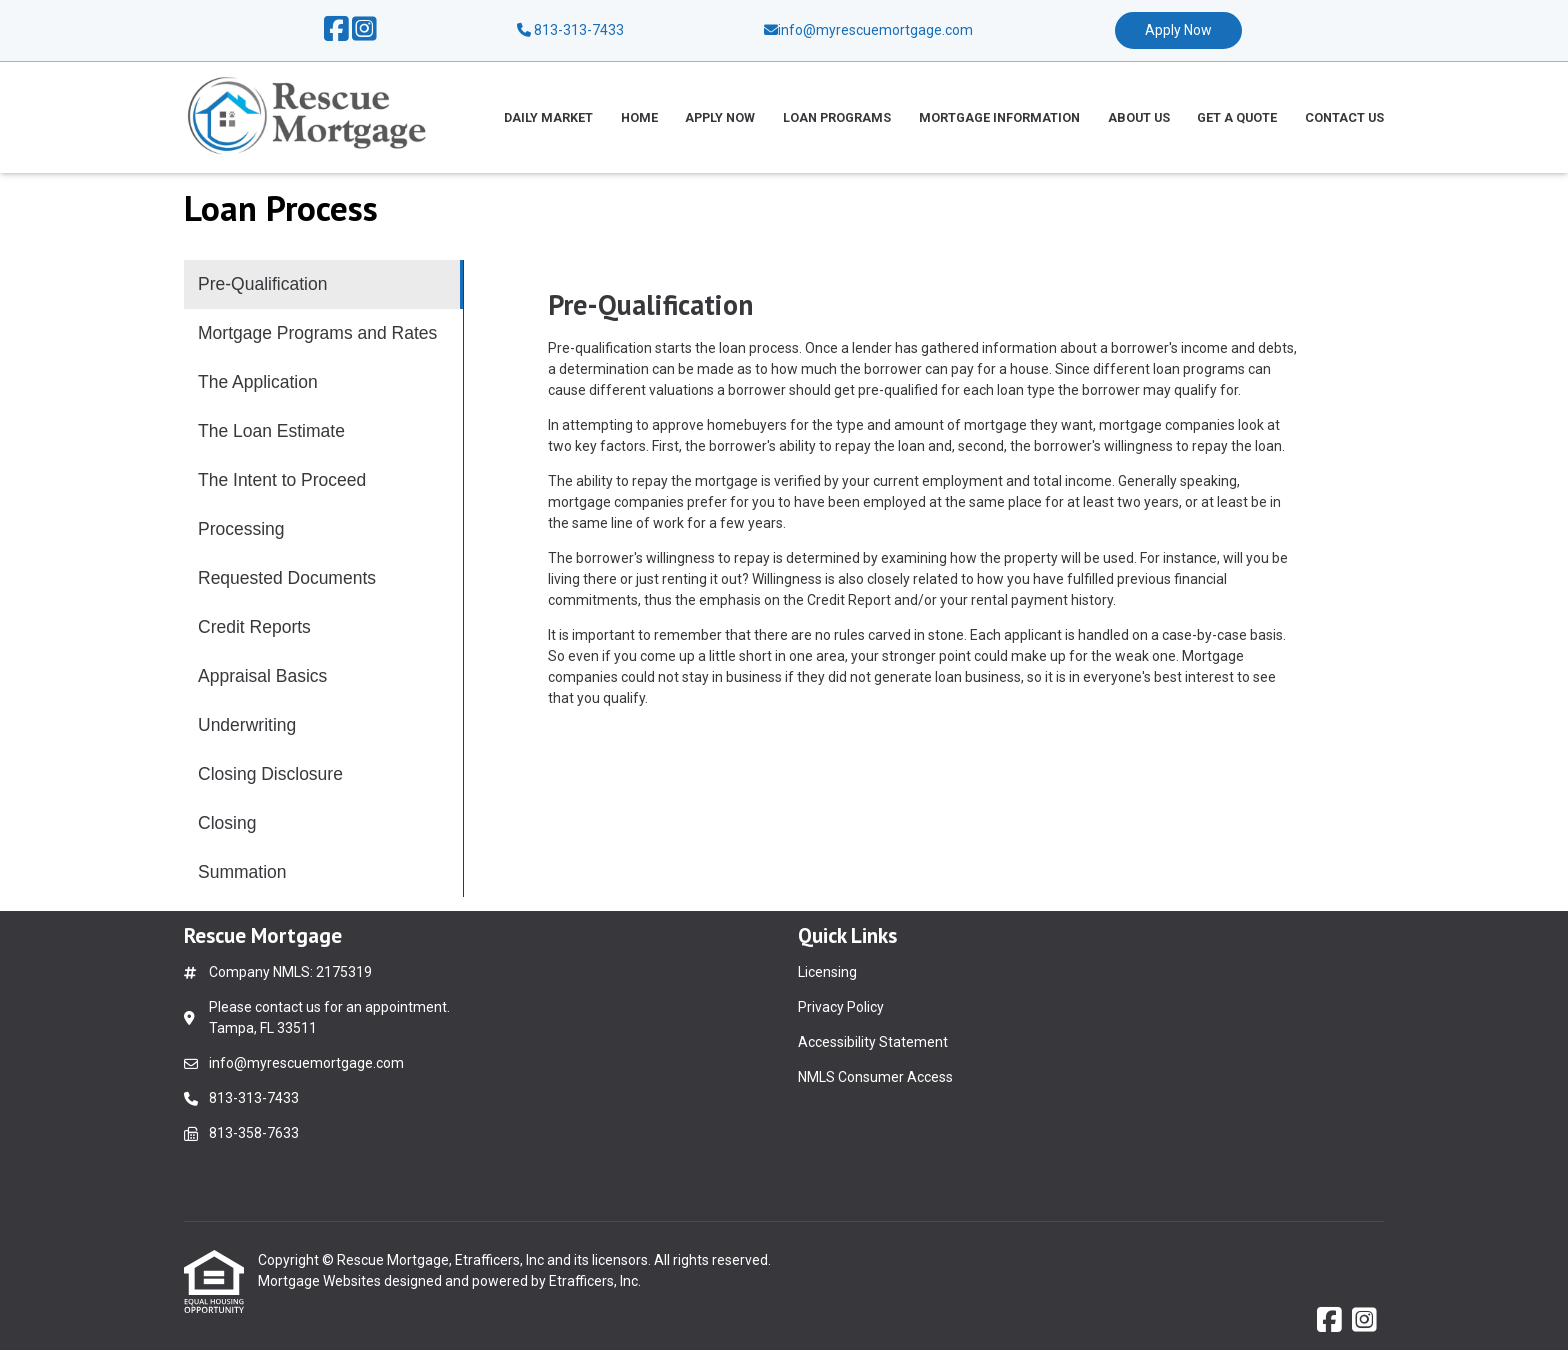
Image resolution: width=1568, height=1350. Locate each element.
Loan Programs (837, 117)
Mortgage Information (999, 117)
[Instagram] (364, 30)
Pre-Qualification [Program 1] (262, 284)
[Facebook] (336, 30)
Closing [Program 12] (227, 823)
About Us (1139, 117)
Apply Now (1178, 30)
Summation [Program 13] (242, 872)
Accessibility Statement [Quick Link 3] (873, 1042)
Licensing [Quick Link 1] (827, 972)
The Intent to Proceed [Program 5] (282, 480)
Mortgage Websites (321, 1281)
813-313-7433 (570, 30)
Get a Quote (1237, 117)
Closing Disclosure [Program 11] (270, 774)
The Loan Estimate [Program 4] (271, 431)
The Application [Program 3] (258, 382)
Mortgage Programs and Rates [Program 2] (317, 333)
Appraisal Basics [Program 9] (262, 676)
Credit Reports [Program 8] (254, 627)
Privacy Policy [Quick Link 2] (841, 1007)
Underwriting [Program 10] (247, 725)
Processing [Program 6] (241, 529)
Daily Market (548, 117)
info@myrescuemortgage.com (306, 1063)
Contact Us (1344, 117)
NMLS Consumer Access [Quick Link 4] (875, 1077)
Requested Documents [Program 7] (287, 578)
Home (639, 117)
